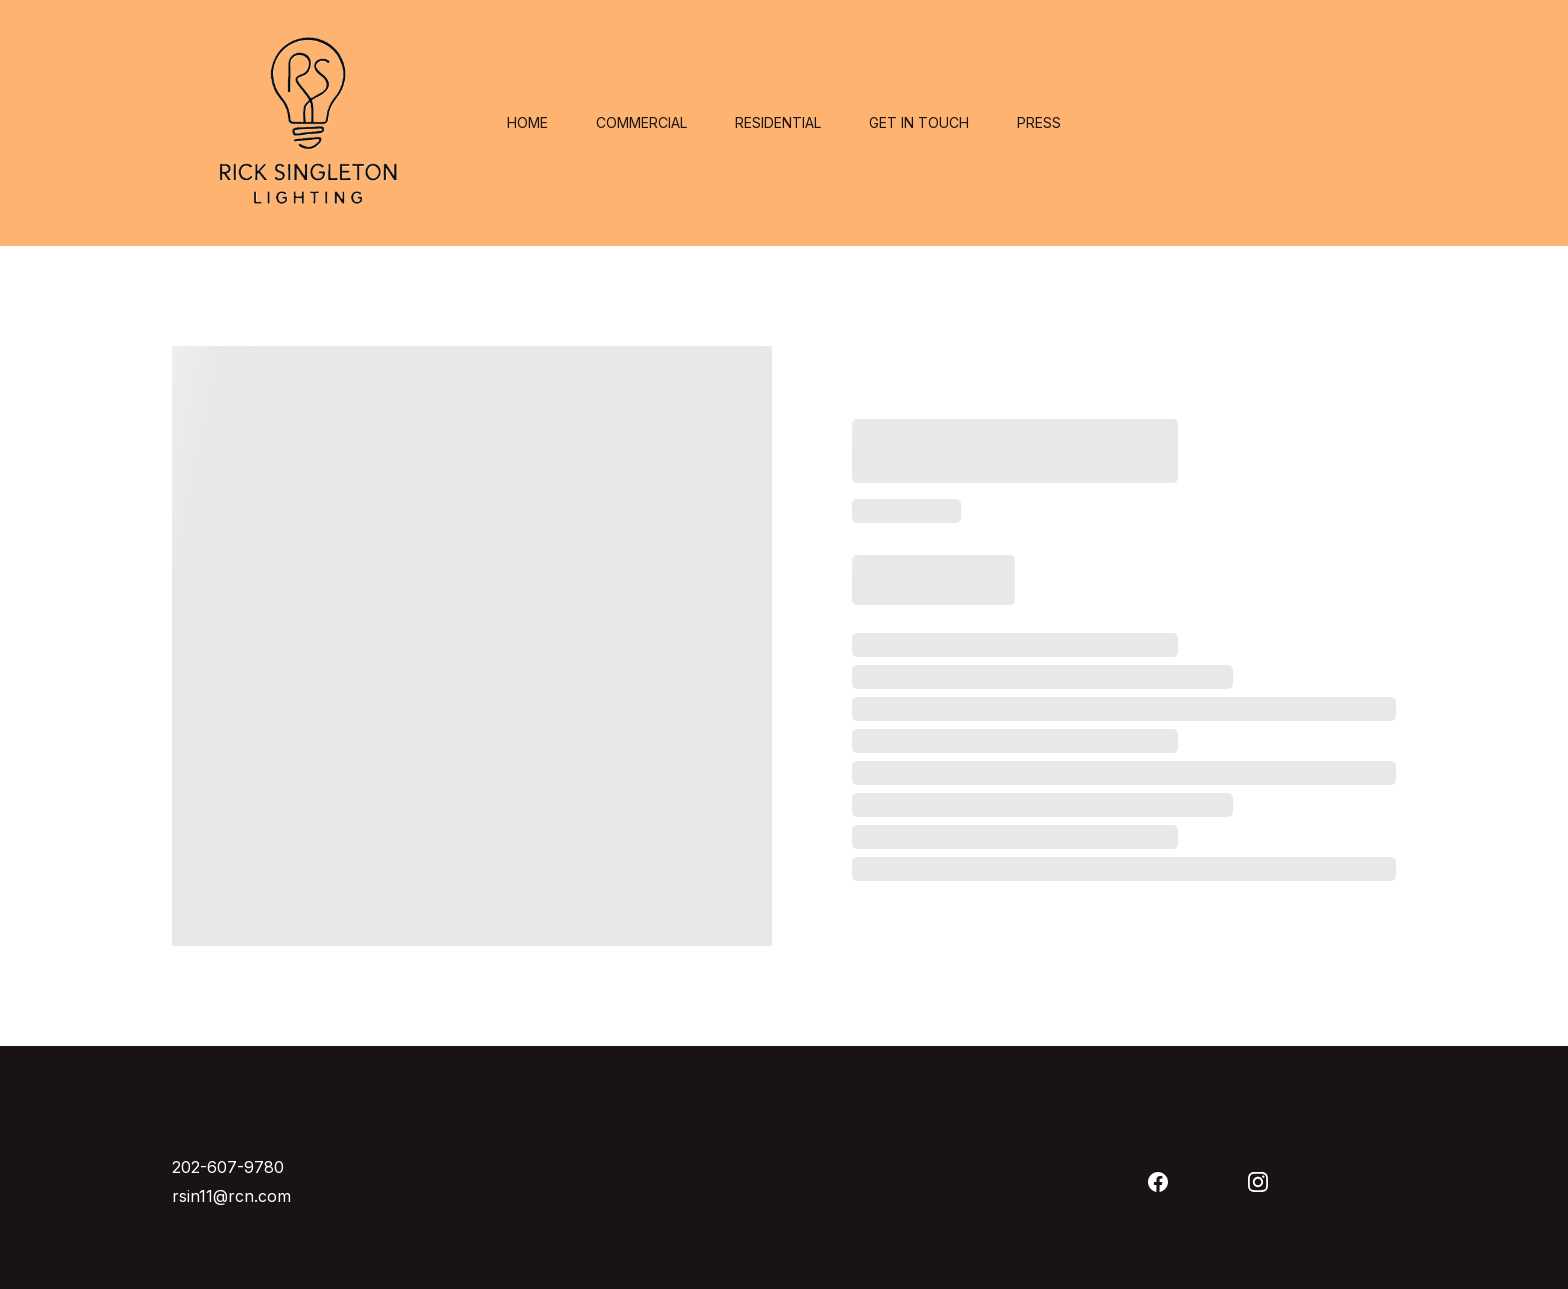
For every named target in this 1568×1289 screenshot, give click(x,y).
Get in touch (919, 123)
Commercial (641, 123)
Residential (778, 123)
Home (527, 123)
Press (1039, 123)
